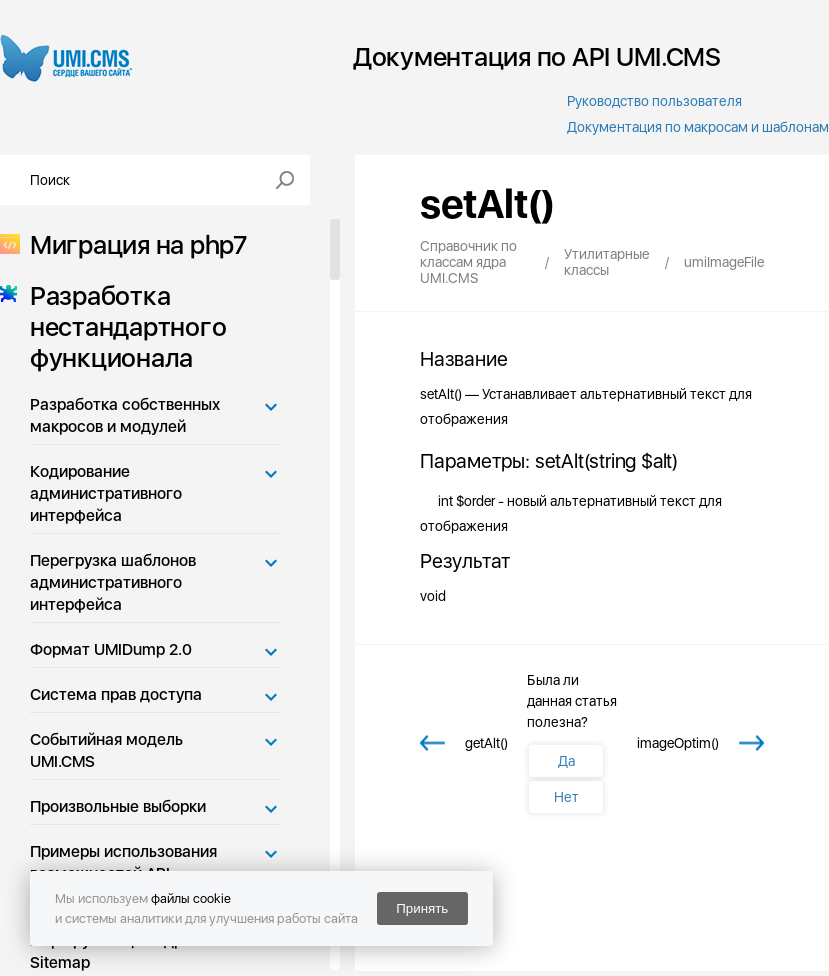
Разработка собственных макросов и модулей (125, 415)
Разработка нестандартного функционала (122, 326)
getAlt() (486, 743)
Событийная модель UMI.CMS (106, 750)
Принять (422, 908)
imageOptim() (678, 743)
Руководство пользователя (654, 101)
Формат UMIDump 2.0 (111, 649)
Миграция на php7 (132, 244)
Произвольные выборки (118, 806)
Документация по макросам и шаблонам (698, 127)
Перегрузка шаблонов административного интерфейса (113, 582)
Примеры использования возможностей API (123, 862)
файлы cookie (191, 898)
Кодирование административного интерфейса (106, 493)
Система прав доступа (116, 694)
